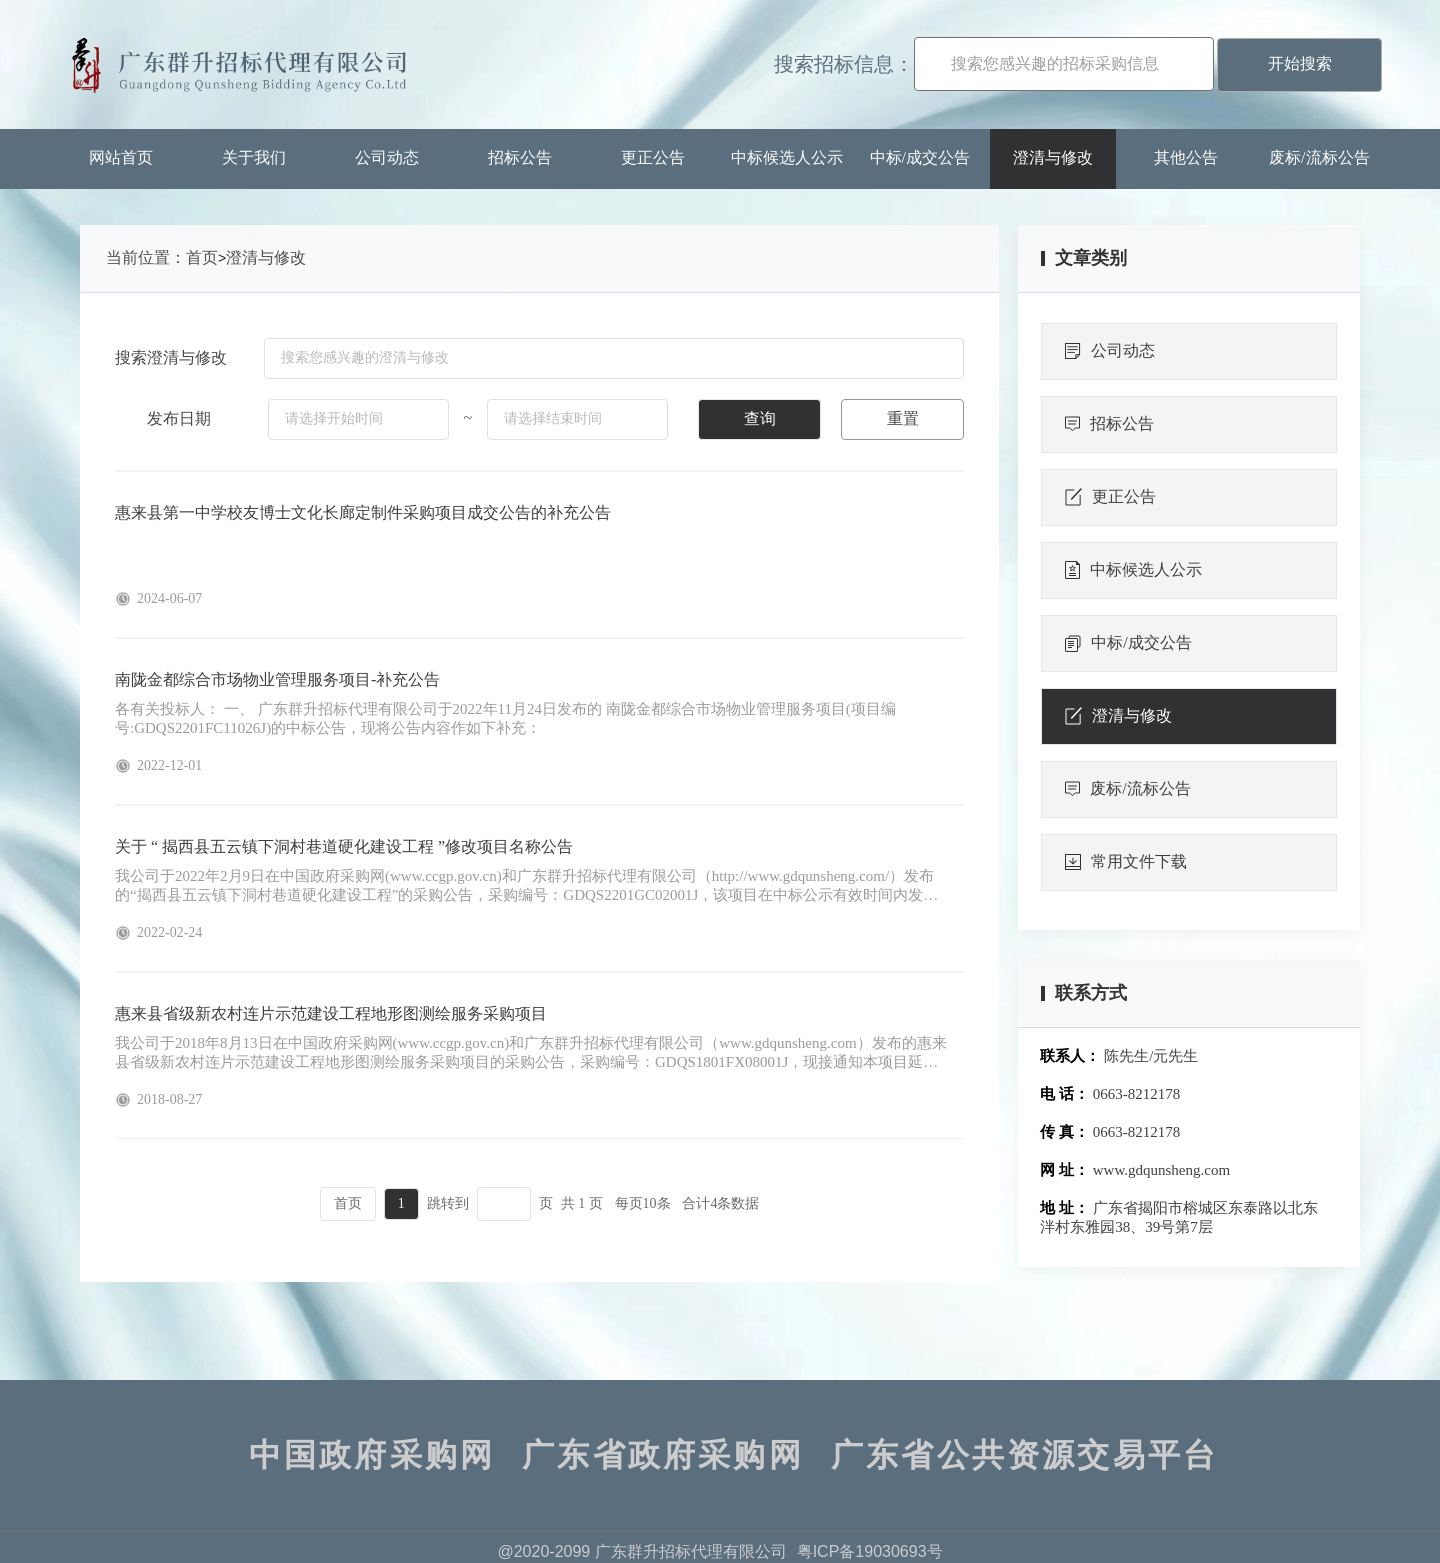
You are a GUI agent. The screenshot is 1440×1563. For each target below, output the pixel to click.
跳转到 (448, 1203)
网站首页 (121, 157)
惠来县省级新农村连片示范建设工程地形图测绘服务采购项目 (331, 1013)
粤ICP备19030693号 (870, 1551)
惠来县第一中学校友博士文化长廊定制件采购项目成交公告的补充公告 (363, 512)
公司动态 (387, 157)
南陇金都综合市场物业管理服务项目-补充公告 (277, 679)
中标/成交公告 (920, 157)
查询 (760, 418)
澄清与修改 (1053, 157)
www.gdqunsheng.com (1161, 1170)
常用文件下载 (1126, 862)
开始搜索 (1300, 63)
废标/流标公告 (1319, 157)
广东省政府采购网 (663, 1455)
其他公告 (1186, 157)
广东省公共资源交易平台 (1024, 1455)
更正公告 (653, 157)
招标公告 (520, 157)
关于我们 (254, 157)
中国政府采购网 (372, 1455)
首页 (202, 257)
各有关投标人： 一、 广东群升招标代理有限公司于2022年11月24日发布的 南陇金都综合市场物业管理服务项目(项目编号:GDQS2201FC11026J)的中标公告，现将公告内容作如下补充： (505, 718)
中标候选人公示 (787, 157)
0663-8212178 (1137, 1094)
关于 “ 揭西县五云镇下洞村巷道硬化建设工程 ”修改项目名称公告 (344, 846)
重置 (903, 418)
